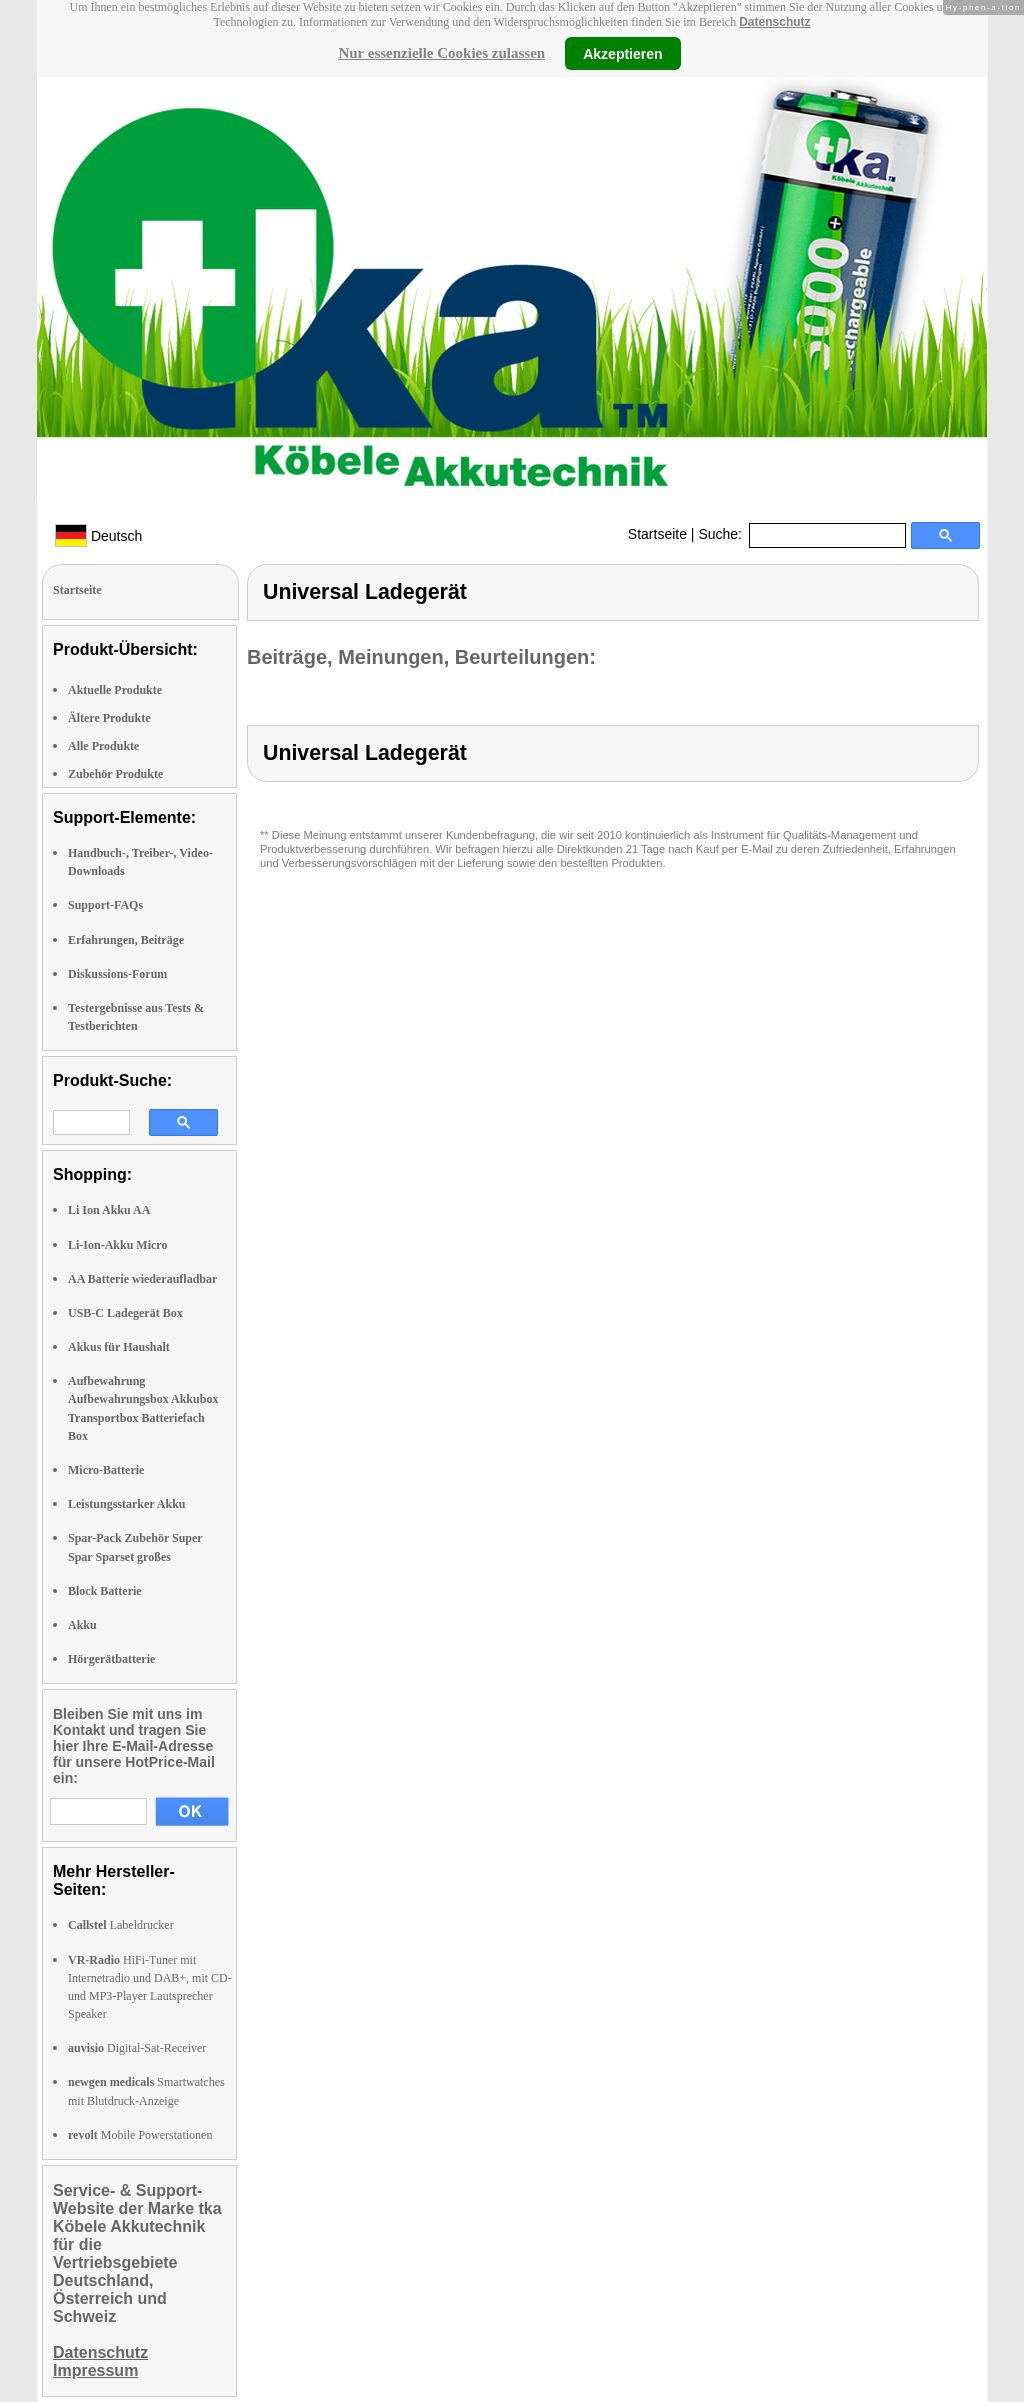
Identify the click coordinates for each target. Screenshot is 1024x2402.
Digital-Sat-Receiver (137, 2048)
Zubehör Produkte (115, 774)
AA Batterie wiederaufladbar (142, 1279)
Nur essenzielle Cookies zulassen (441, 53)
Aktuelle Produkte (115, 690)
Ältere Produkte (109, 718)
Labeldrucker (121, 1925)
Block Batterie (105, 1591)
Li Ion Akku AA (109, 1210)
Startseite (657, 534)
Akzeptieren (622, 53)
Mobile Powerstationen (140, 2135)
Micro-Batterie (106, 1470)
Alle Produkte (103, 746)
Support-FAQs (105, 905)
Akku (82, 1625)
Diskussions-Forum (117, 974)
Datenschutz (774, 22)
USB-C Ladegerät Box (125, 1313)
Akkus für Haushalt (119, 1347)
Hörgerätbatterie (111, 1659)
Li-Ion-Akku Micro (117, 1245)
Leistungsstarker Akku (126, 1504)
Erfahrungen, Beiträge (126, 940)
